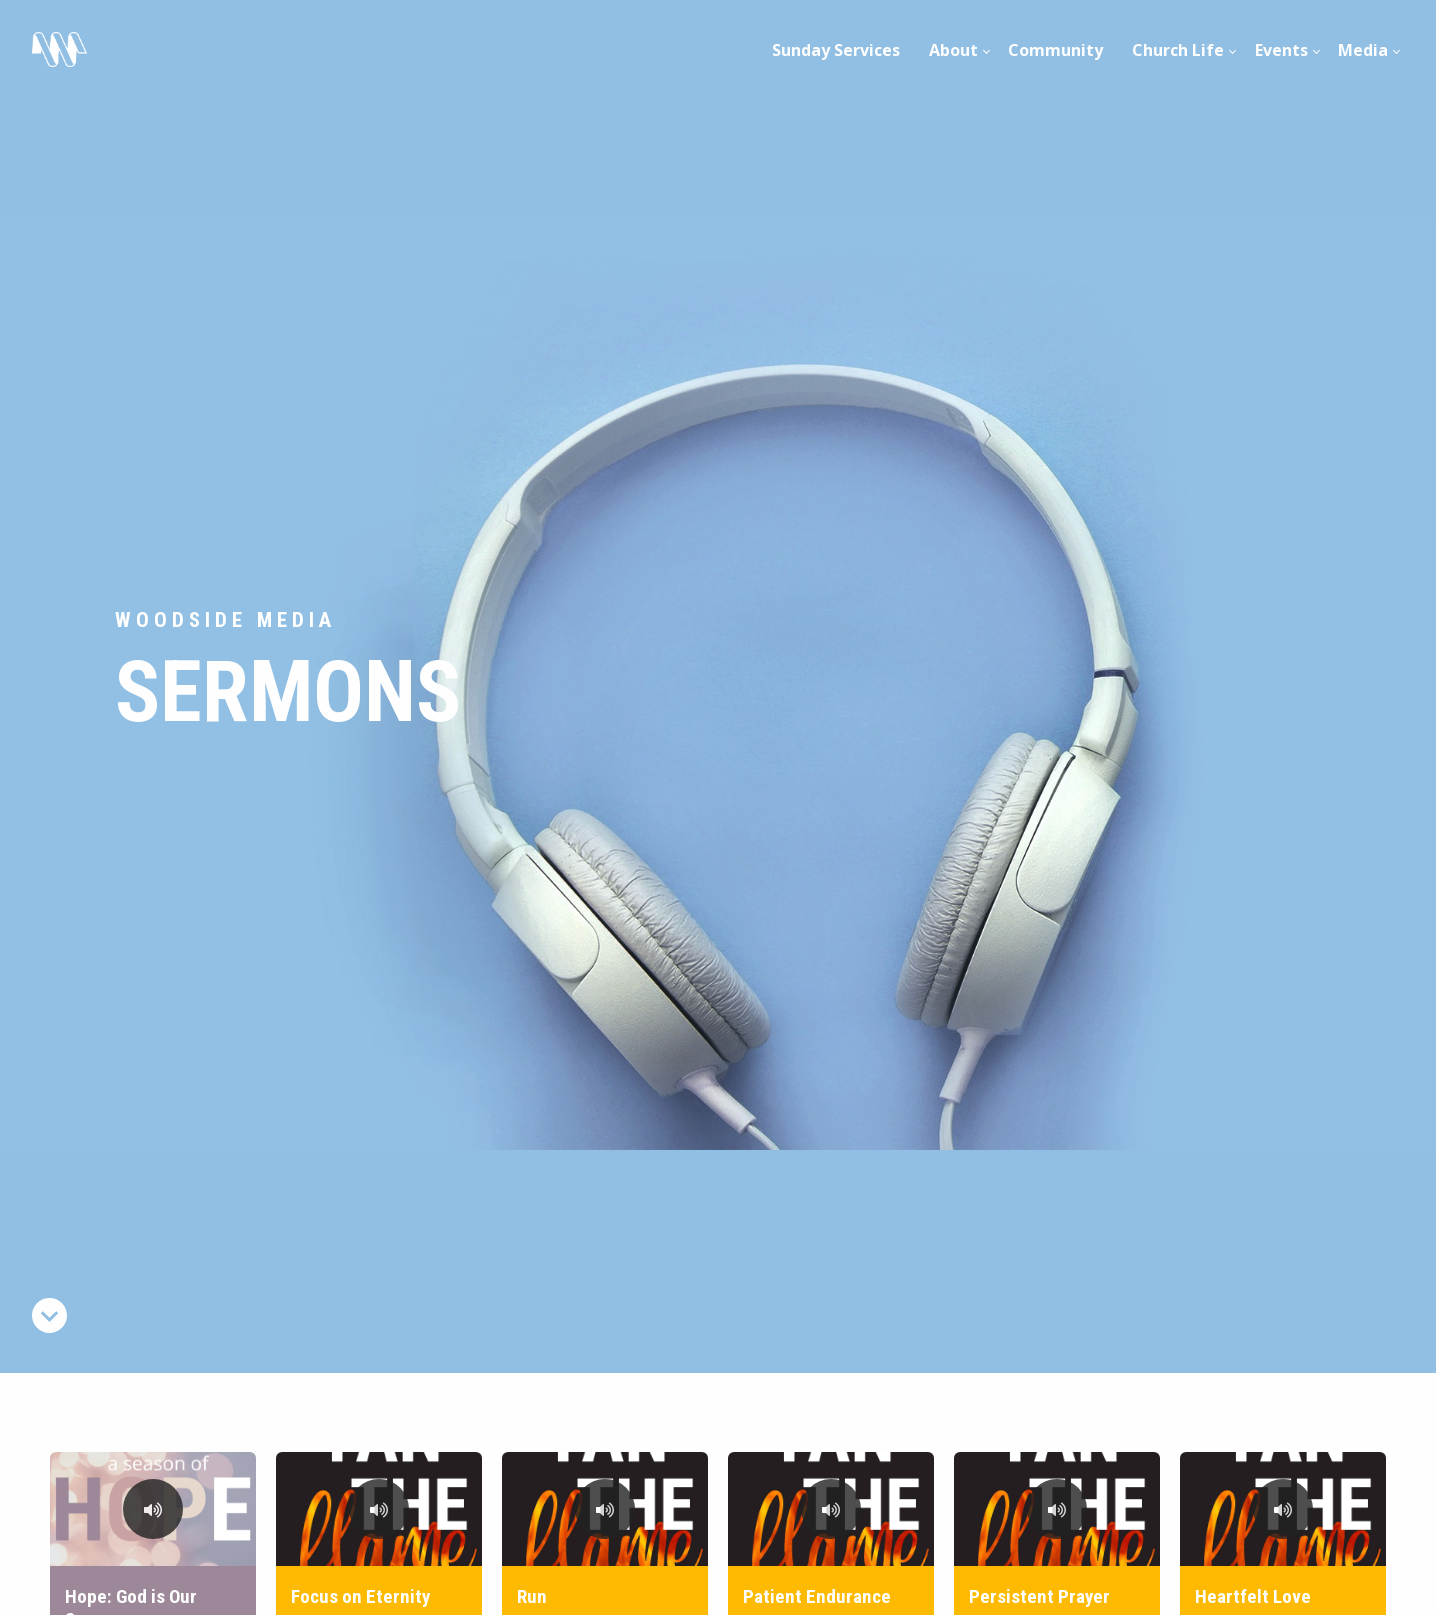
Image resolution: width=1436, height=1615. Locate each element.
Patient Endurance (817, 1596)
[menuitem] (836, 50)
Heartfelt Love (1253, 1596)
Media (1363, 50)
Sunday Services (836, 50)
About (953, 50)
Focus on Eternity (360, 1596)
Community (1055, 50)
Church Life (1178, 50)
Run (532, 1596)
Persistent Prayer (1039, 1596)
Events (1281, 50)
